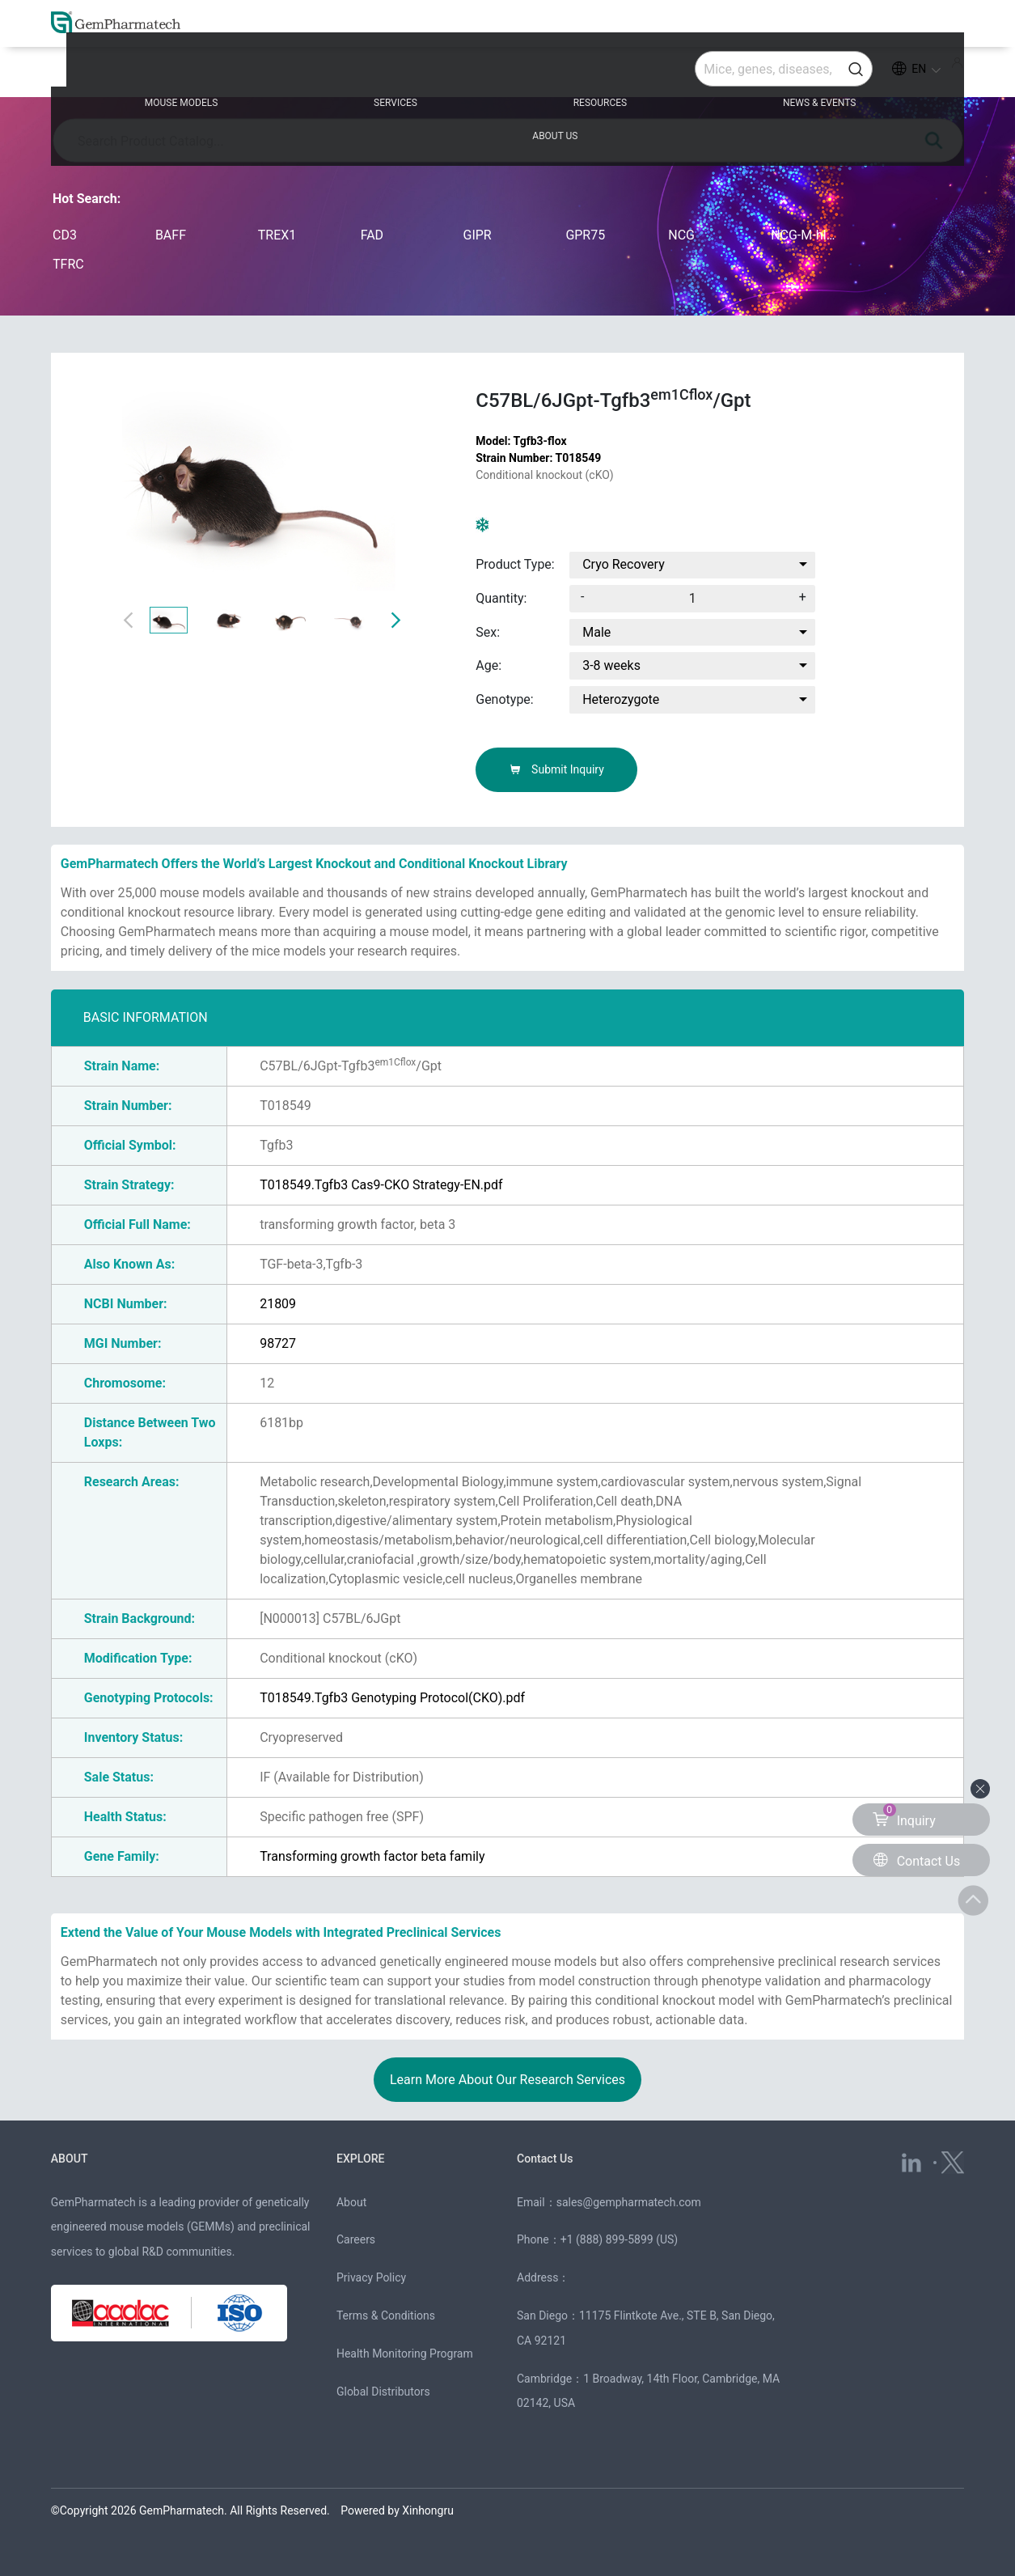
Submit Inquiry (557, 769)
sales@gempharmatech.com (628, 2202)
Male (596, 632)
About (351, 2202)
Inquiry (904, 1815)
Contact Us (547, 2158)
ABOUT (71, 2158)
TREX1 (277, 235)
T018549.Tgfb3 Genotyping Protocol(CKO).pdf (392, 1697)
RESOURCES (507, 74)
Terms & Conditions (385, 2315)
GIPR (477, 235)
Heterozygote (620, 699)
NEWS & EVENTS (682, 74)
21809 (278, 1303)
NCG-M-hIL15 (806, 235)
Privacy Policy (371, 2277)
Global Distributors (383, 2391)
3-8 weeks (611, 665)
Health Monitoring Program (404, 2353)
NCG (681, 235)
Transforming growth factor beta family (372, 1856)
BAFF (170, 235)
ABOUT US (855, 74)
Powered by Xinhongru (397, 2510)
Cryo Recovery (623, 564)
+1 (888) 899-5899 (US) (619, 2239)
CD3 (65, 235)
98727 (278, 1343)
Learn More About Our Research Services (507, 2079)
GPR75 (585, 235)
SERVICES (345, 74)
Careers (355, 2239)
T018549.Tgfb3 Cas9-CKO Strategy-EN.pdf (381, 1185)
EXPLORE (361, 2158)
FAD (372, 235)
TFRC (68, 264)
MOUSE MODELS (173, 74)
